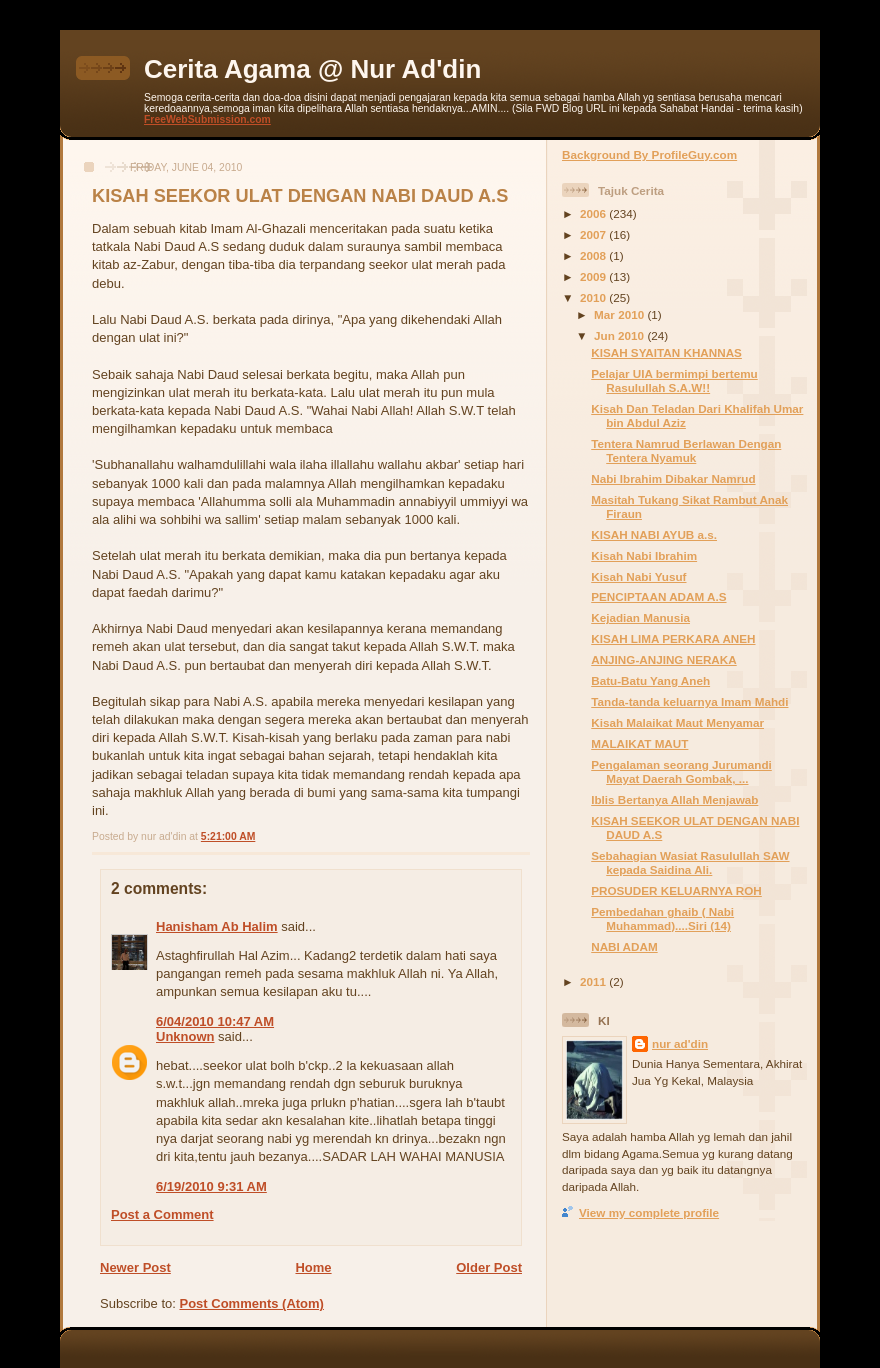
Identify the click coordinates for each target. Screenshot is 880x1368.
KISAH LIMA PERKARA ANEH (673, 638)
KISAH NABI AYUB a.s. (654, 534)
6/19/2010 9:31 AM (211, 1186)
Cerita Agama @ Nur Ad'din (312, 69)
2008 (594, 255)
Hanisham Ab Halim (217, 926)
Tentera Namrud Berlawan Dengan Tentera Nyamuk (686, 450)
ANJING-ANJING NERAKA (663, 659)
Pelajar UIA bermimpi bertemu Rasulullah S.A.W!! (674, 380)
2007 (594, 234)
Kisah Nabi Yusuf (638, 576)
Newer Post (135, 1267)
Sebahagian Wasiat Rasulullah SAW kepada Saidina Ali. (690, 862)
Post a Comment (162, 1214)
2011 (594, 981)
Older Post (489, 1267)
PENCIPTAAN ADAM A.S (658, 596)
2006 (594, 213)
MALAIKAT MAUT (639, 743)
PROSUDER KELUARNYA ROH (676, 890)
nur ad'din (680, 1043)
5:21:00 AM (228, 836)
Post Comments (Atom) (252, 1303)
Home (313, 1267)
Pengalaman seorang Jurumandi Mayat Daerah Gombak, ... (681, 771)
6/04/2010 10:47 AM (215, 1021)
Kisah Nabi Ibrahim (644, 555)
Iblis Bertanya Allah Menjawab (674, 799)
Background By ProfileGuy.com (649, 154)
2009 (594, 276)
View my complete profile (649, 1212)
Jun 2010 (620, 335)
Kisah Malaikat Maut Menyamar (677, 722)
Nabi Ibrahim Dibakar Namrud (673, 478)
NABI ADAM (624, 946)
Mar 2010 (620, 314)
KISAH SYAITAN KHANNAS (666, 352)
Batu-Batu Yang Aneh (650, 680)
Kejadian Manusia (640, 617)
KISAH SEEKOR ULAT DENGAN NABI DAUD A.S (300, 196)
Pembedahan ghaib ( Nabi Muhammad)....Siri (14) (662, 918)
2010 (594, 297)
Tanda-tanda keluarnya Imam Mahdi (689, 701)
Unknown (185, 1036)
